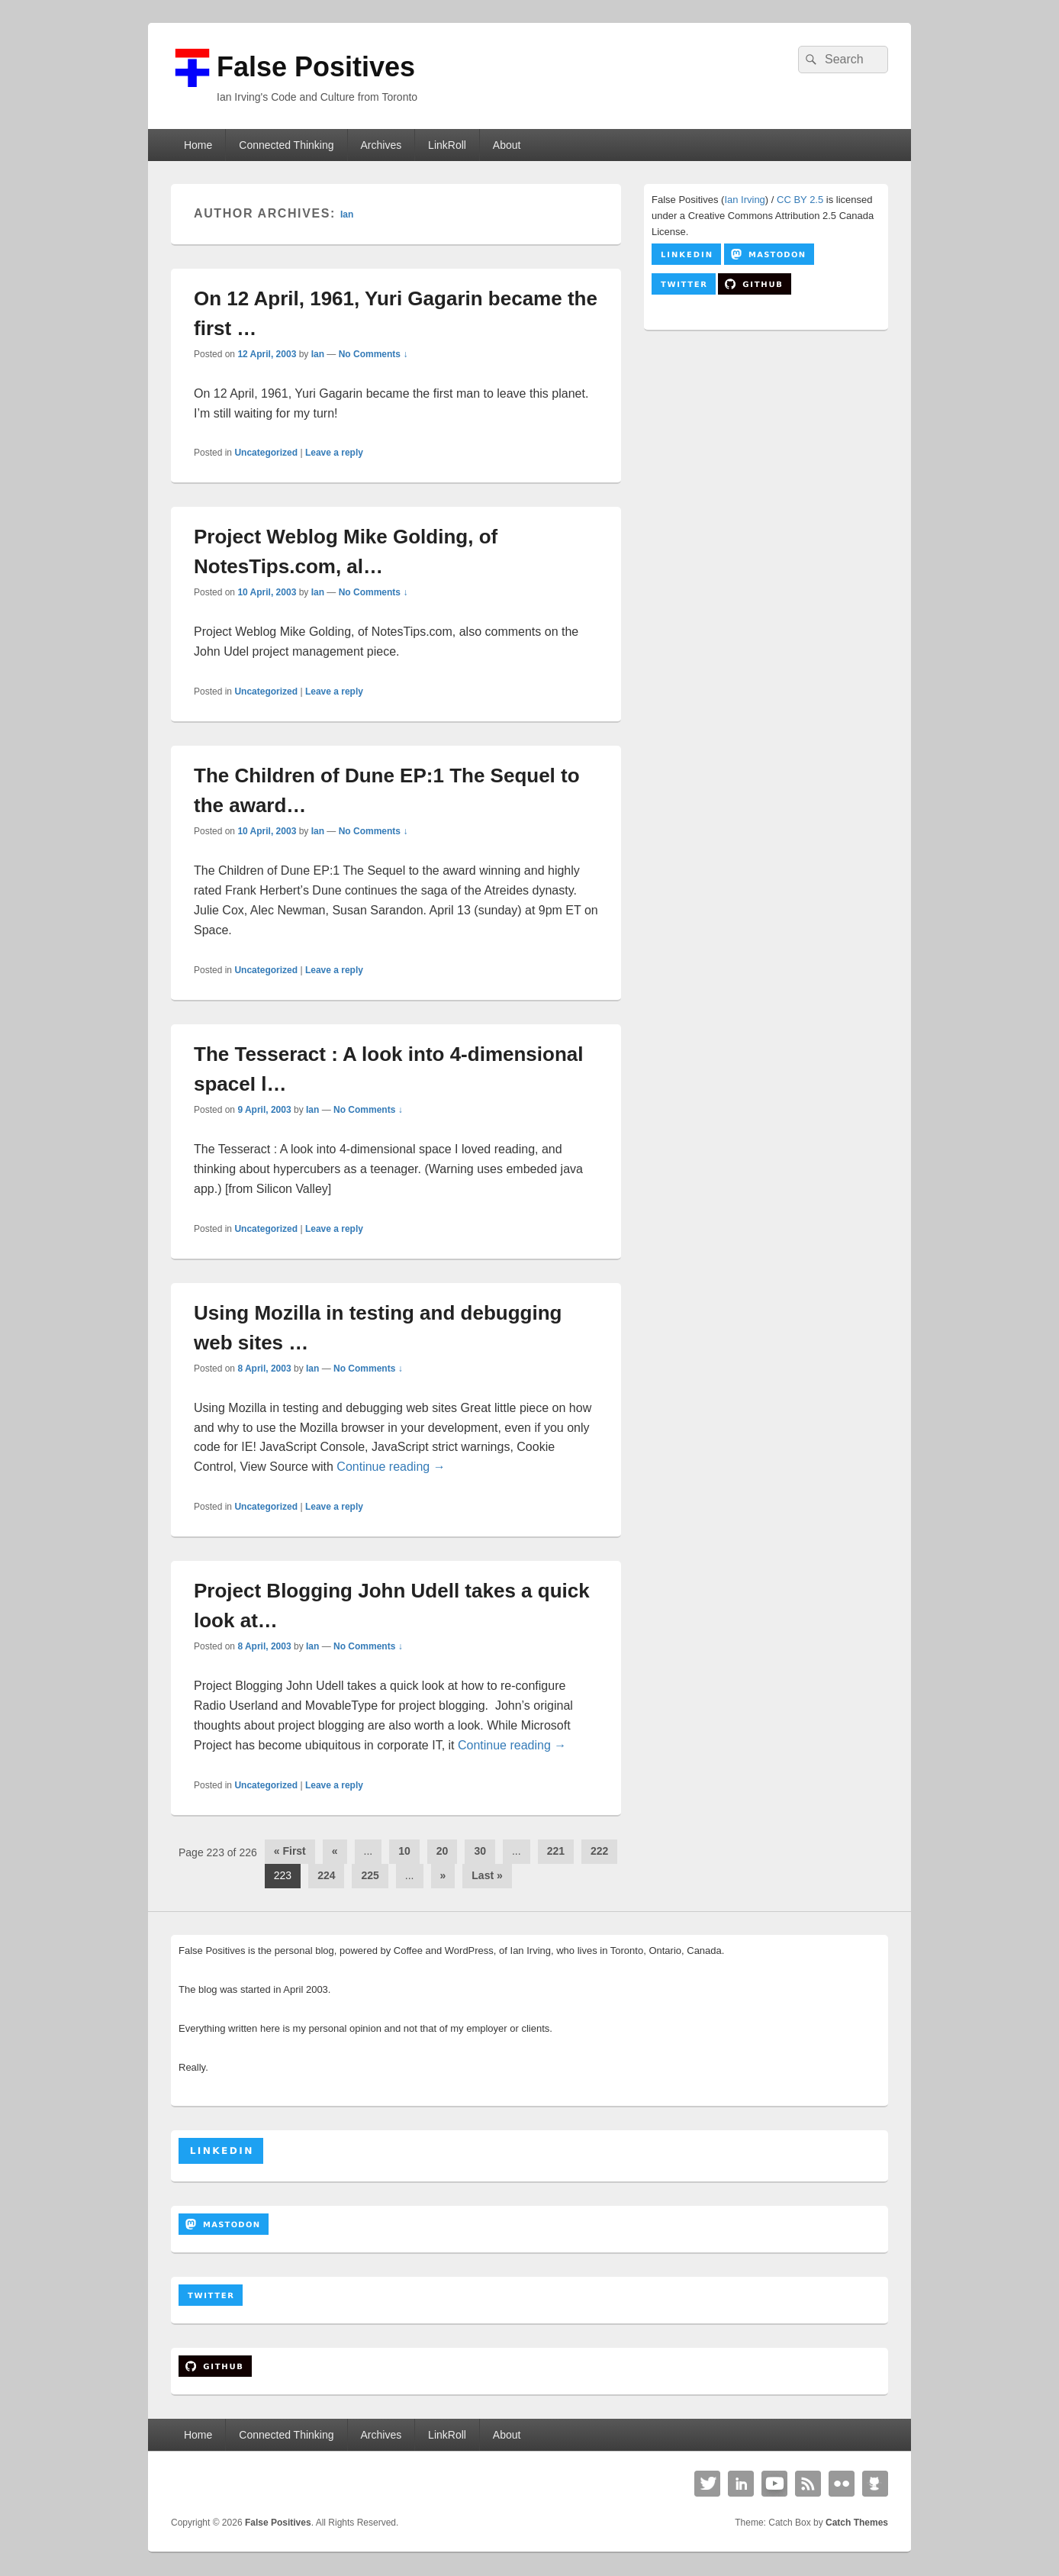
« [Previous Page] (335, 1851)
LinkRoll (447, 145)
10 (404, 1851)
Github (875, 2484)
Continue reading (390, 1466)
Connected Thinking (286, 145)
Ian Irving (744, 199)
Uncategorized (266, 452)
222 (599, 1851)
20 (442, 1851)
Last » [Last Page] (487, 1875)
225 (369, 1875)
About (507, 145)
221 (556, 1851)
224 (326, 1875)
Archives (380, 145)
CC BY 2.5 (800, 199)
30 (480, 1851)
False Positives (316, 66)
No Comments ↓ (373, 354)
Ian (346, 214)
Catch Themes (857, 2522)
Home (198, 145)
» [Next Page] (443, 1875)
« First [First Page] (290, 1851)
